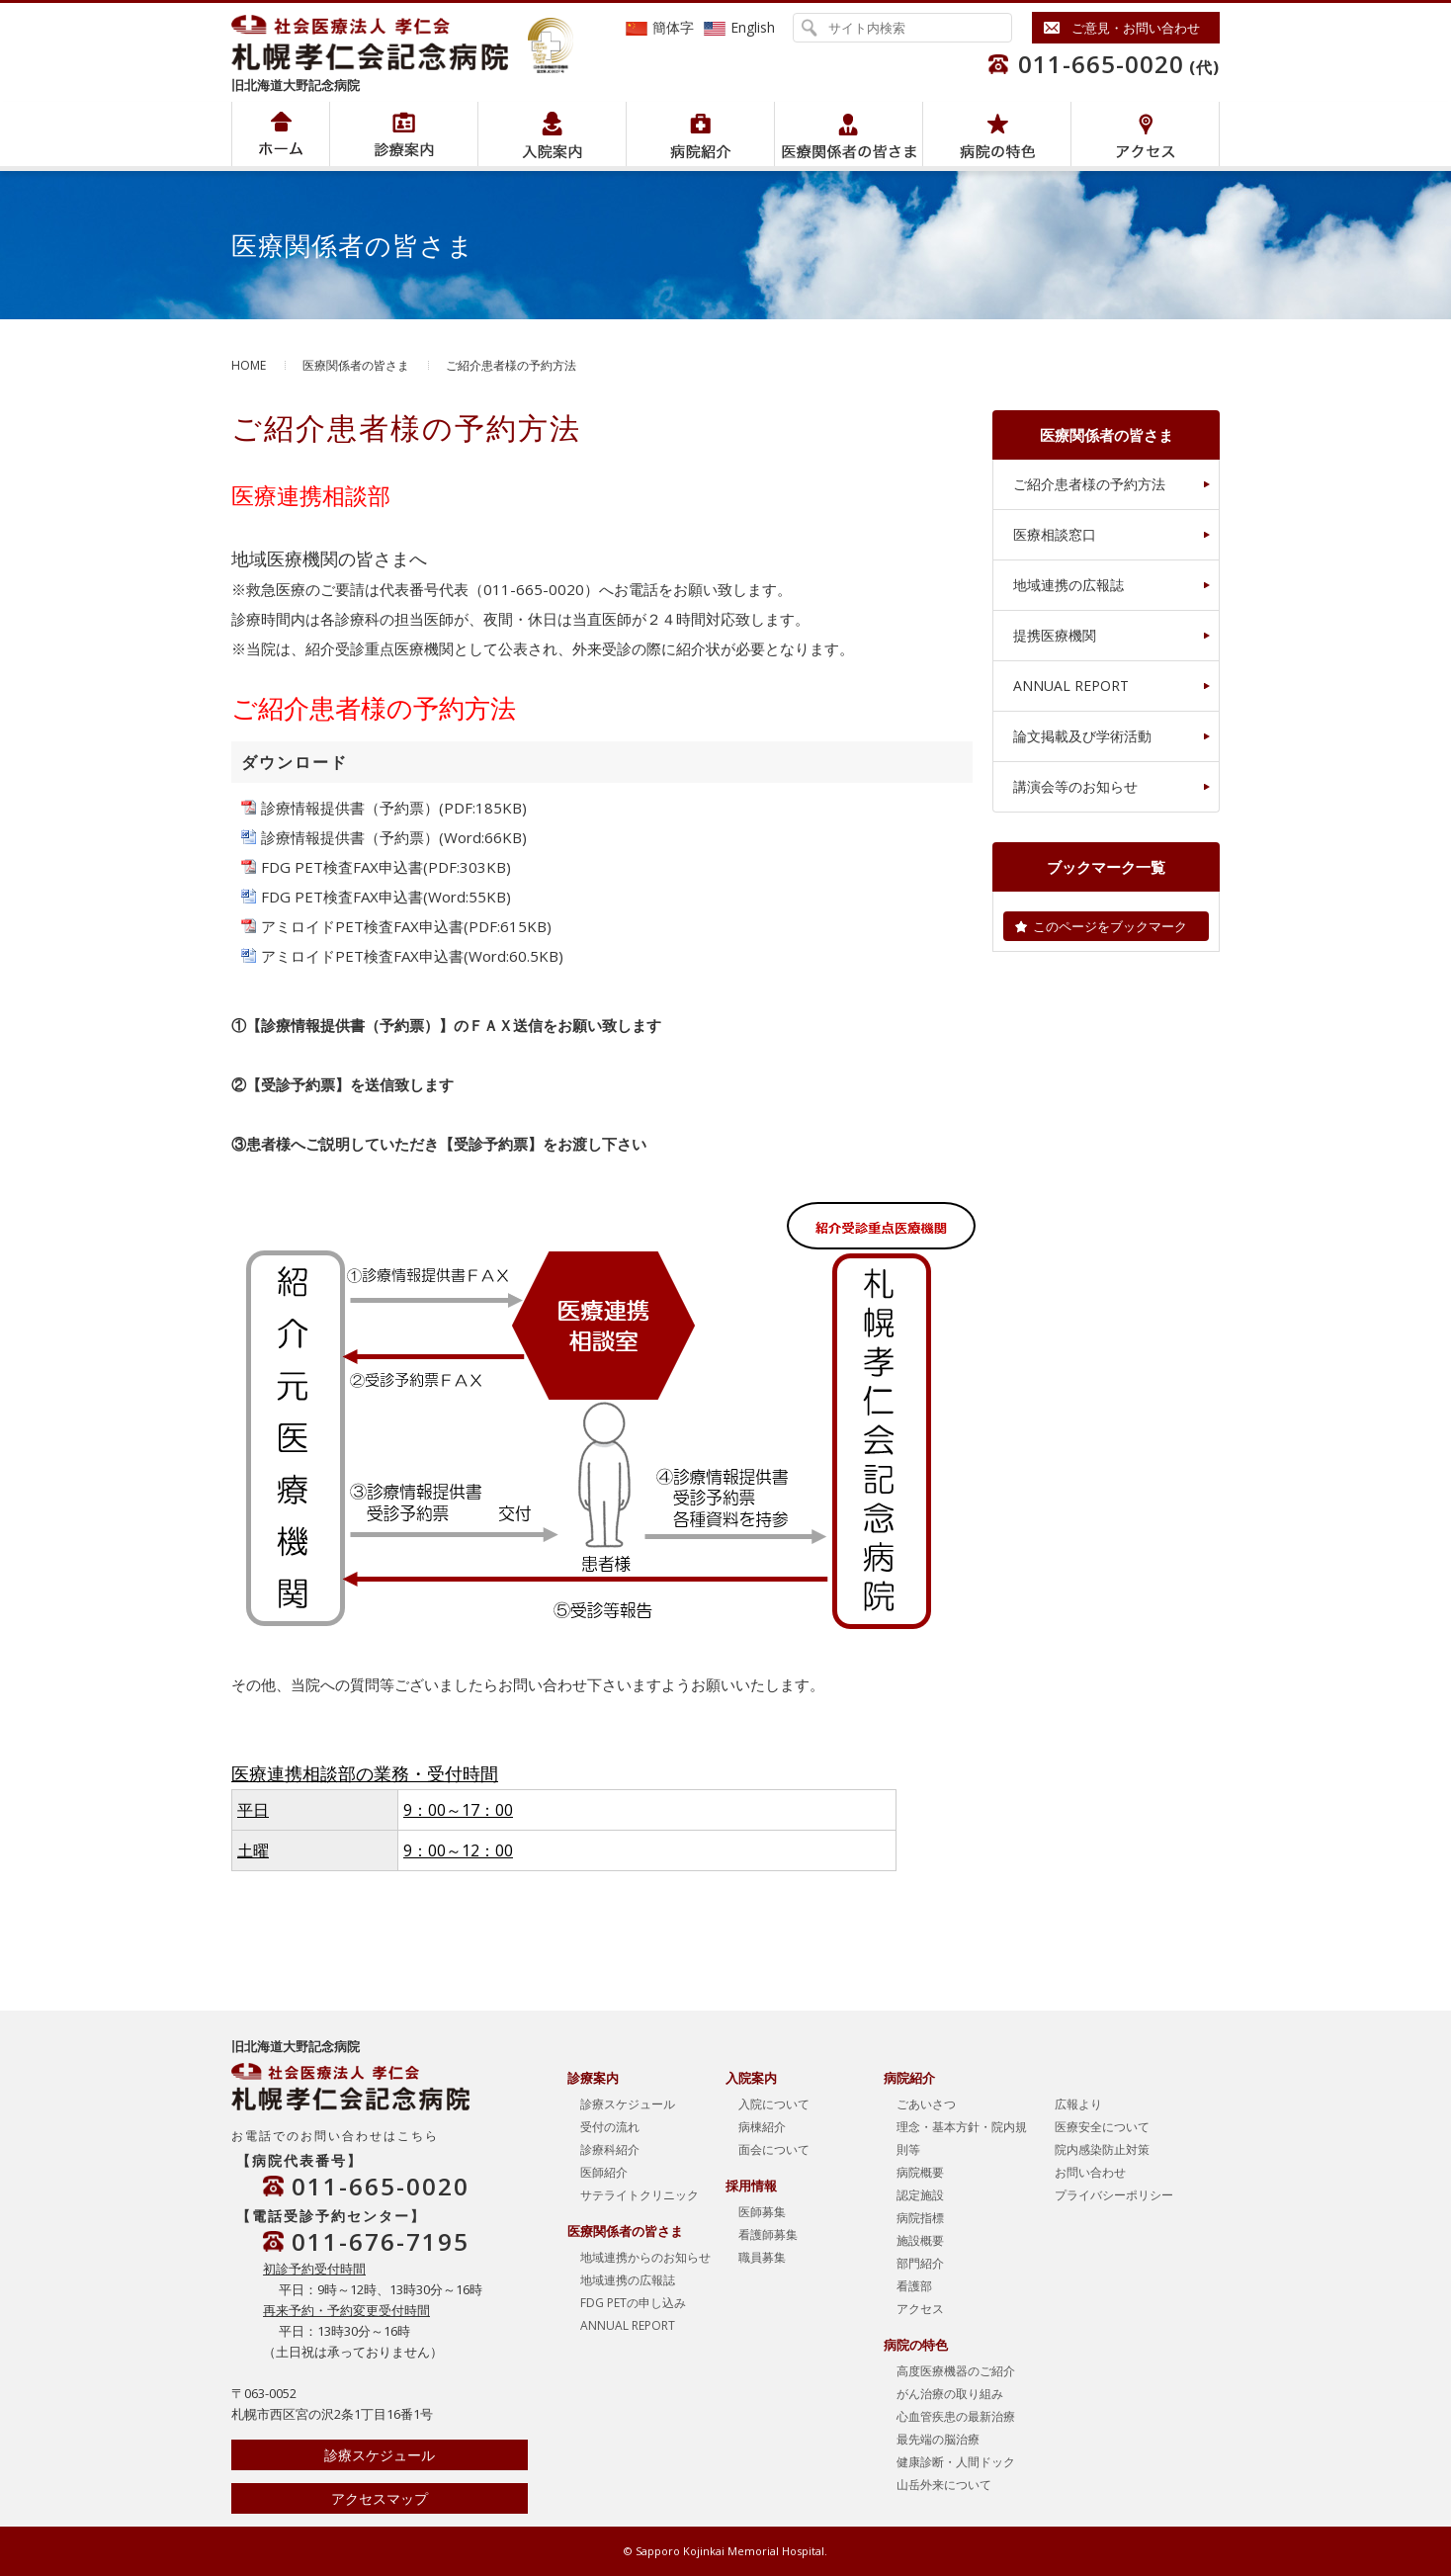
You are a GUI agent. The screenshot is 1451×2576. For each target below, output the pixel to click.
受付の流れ (610, 2126)
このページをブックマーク (1110, 926)
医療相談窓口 (1054, 534)
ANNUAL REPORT (1071, 685)
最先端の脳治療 (938, 2439)
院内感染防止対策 (1102, 2149)
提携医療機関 (1054, 635)
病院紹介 (403, 134)
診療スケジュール (379, 2455)
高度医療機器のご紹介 (955, 2370)
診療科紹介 (610, 2149)
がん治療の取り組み (949, 2393)
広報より (1078, 2104)
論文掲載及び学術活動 (1082, 736)
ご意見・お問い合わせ (1135, 28)
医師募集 (762, 2211)
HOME (248, 365)
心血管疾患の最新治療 (955, 2416)
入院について (774, 2104)
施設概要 (920, 2240)
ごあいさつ (926, 2104)
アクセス (1145, 134)
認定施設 (920, 2195)
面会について (774, 2149)
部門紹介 (920, 2263)
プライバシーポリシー (1114, 2195)
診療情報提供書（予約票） (350, 807)
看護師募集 (768, 2234)
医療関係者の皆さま (848, 134)
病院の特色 (996, 134)
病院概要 (920, 2172)
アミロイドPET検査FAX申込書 (362, 926)
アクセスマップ (379, 2498)
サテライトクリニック (639, 2195)
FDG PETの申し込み (633, 2302)
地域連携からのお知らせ (645, 2257)
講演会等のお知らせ (1075, 786)
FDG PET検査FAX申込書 (342, 867)
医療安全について (1102, 2126)
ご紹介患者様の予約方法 (1089, 483)
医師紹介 (604, 2172)
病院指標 (920, 2217)
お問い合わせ (1090, 2172)
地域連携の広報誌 (1068, 584)
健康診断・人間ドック (955, 2461)
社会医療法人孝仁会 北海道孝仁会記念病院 (379, 42)
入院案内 (552, 134)
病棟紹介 (762, 2126)
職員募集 (762, 2257)
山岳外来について (943, 2484)
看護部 (914, 2285)
